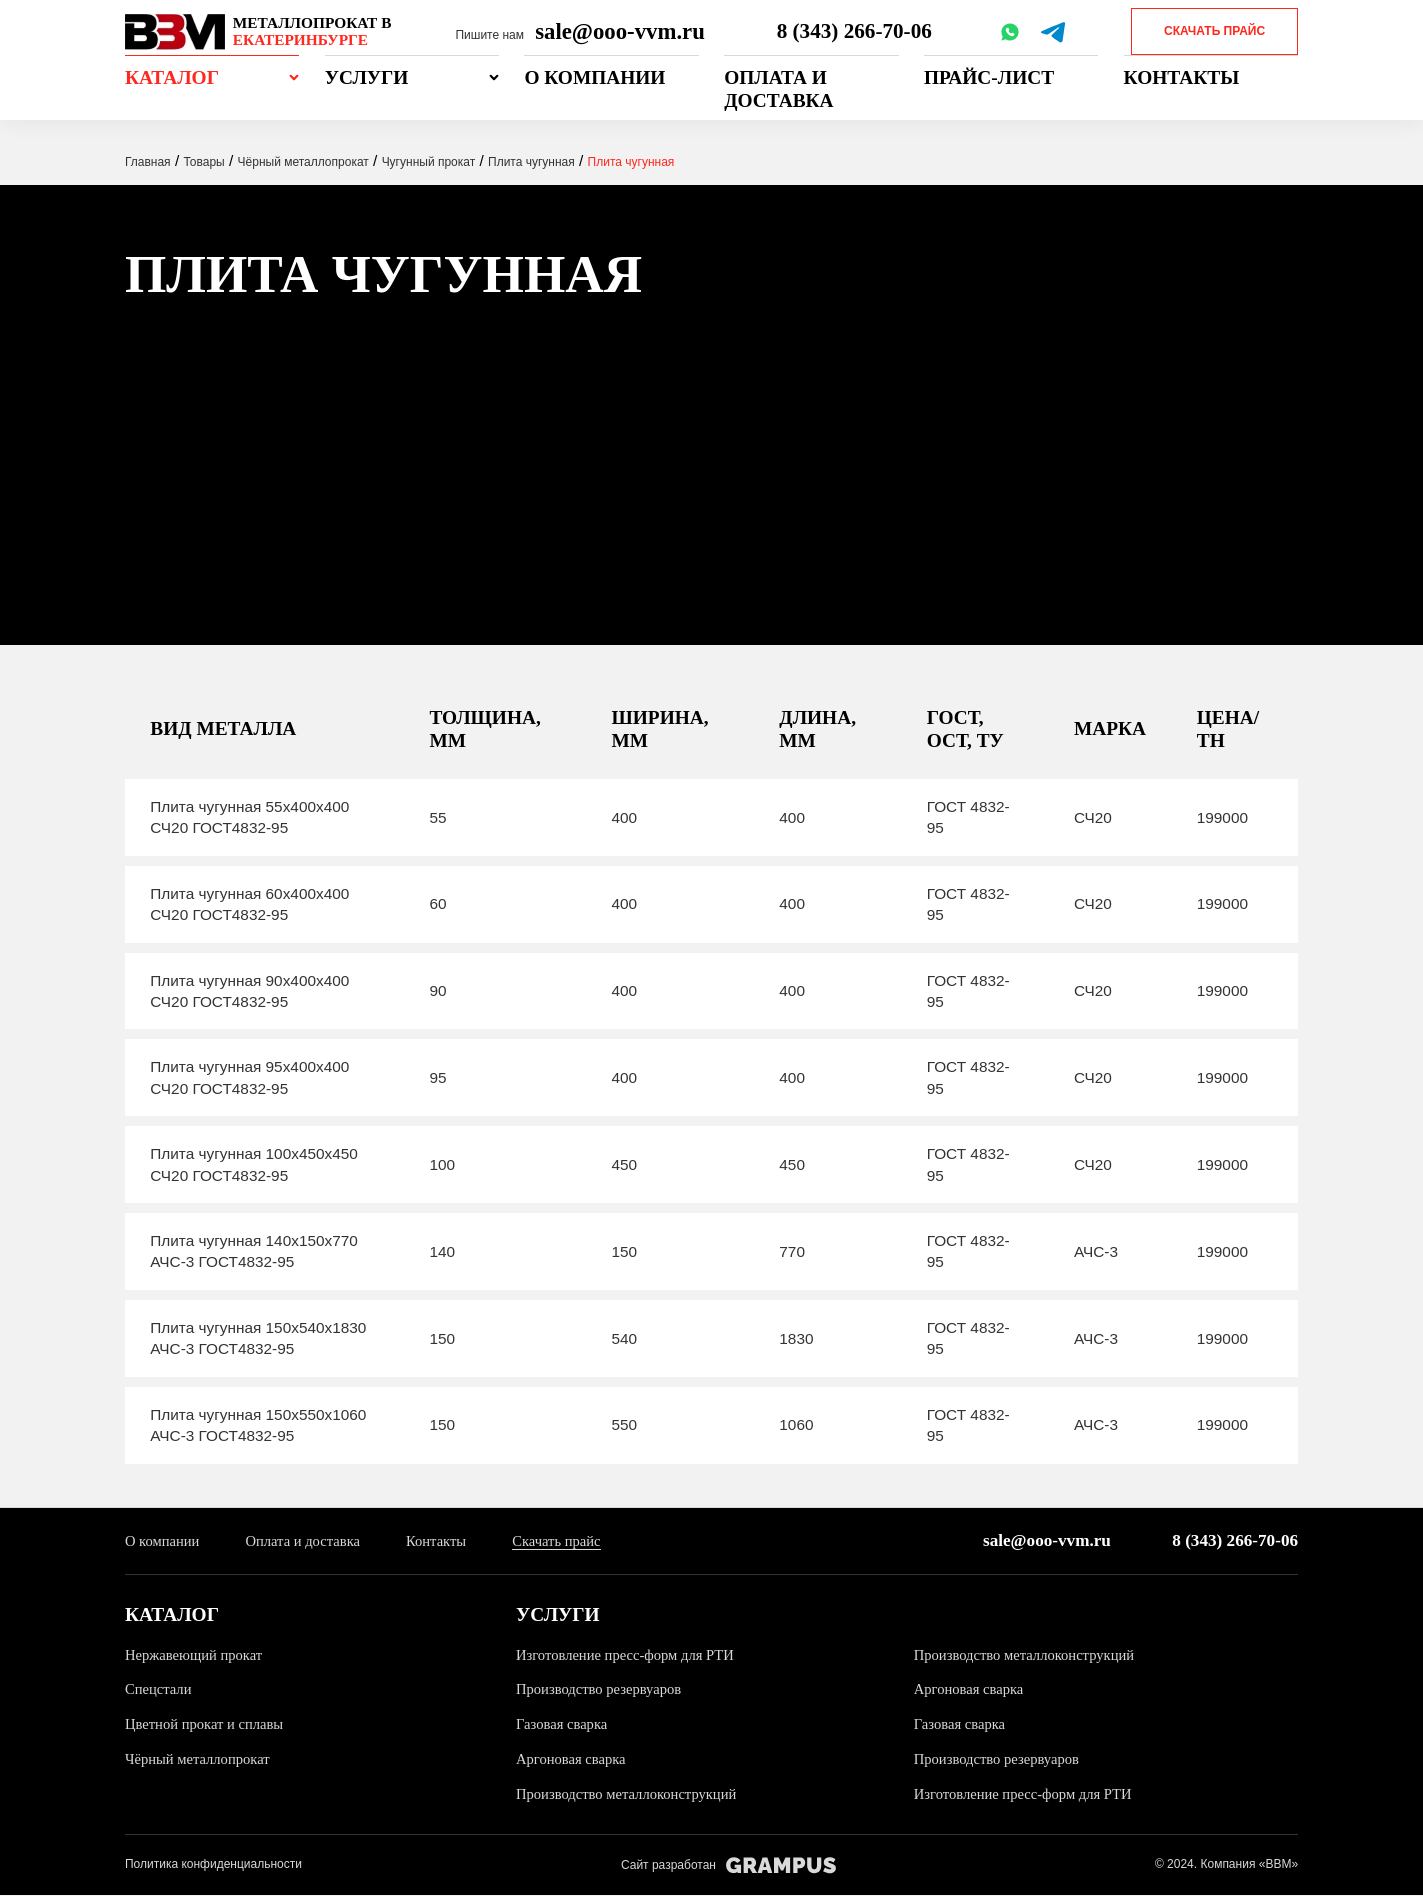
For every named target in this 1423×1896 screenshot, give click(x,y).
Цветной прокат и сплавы (208, 1724)
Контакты (1182, 77)
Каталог (172, 77)
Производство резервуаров (603, 1689)
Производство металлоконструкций (1030, 1655)
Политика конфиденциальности (213, 1865)
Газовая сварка (564, 1724)
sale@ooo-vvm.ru (620, 31)
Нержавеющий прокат (197, 1655)
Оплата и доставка (778, 89)
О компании (594, 77)
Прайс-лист (989, 77)
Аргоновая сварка (971, 1689)
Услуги (367, 77)
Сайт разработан (728, 1866)
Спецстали (160, 1689)
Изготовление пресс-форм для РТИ (630, 1655)
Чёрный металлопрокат (201, 1759)
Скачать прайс (1214, 31)
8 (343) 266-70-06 (856, 31)
